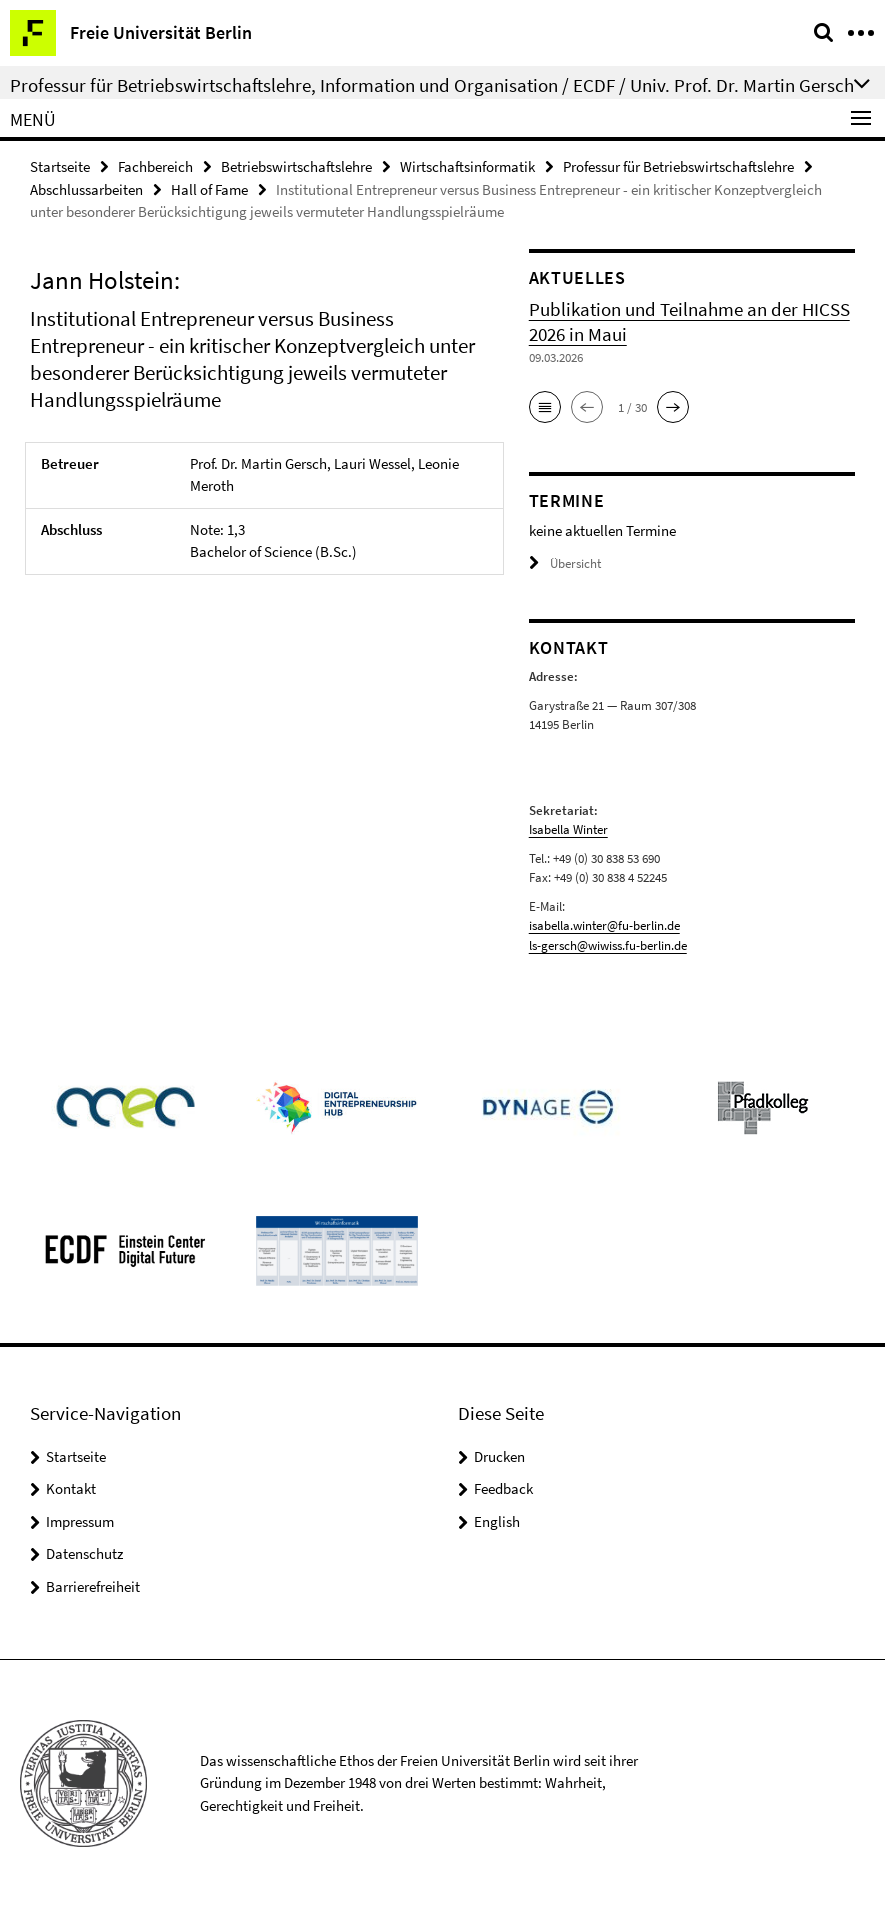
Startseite (60, 166)
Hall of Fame (209, 189)
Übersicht (565, 563)
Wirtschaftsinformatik (467, 166)
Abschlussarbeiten (86, 189)
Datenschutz (84, 1553)
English (497, 1521)
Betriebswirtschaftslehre (296, 166)
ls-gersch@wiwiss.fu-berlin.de (608, 945)
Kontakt (71, 1488)
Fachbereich (155, 166)
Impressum (80, 1521)
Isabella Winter (568, 829)
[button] (545, 407)
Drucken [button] (499, 1456)
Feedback (503, 1488)
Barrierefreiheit (93, 1586)
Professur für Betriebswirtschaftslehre (678, 166)
